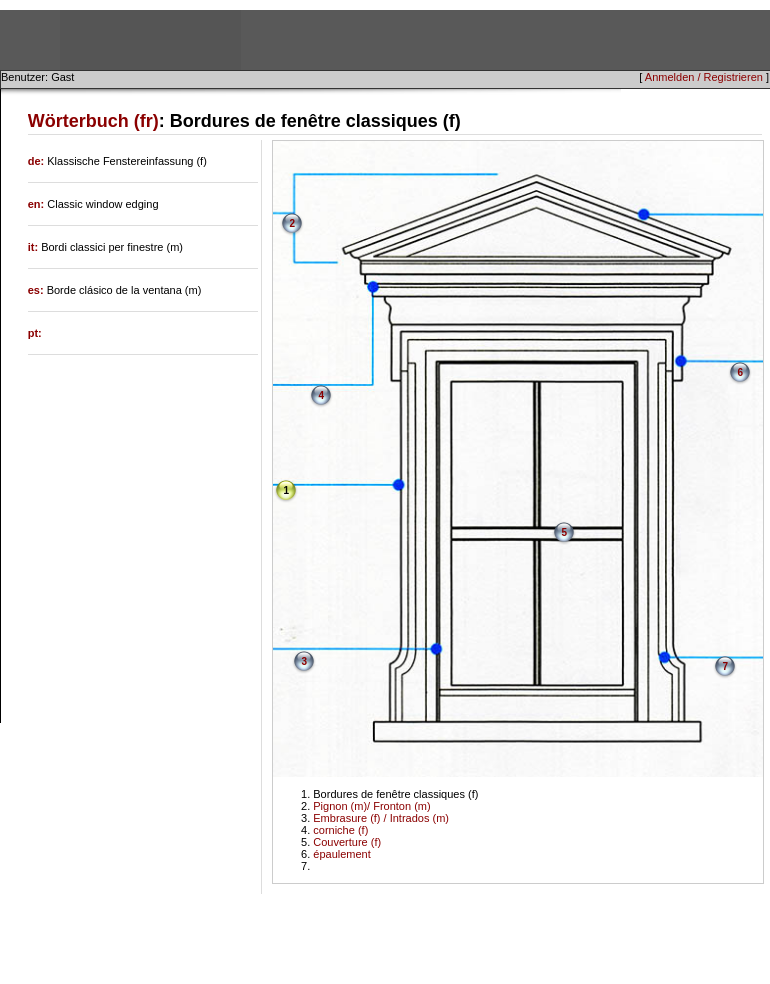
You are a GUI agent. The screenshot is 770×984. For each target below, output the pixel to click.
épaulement (342, 854)
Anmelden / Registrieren (704, 77)
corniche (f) (340, 830)
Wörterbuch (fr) (93, 121)
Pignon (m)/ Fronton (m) (371, 806)
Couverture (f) (347, 842)
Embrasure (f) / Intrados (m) (381, 818)
